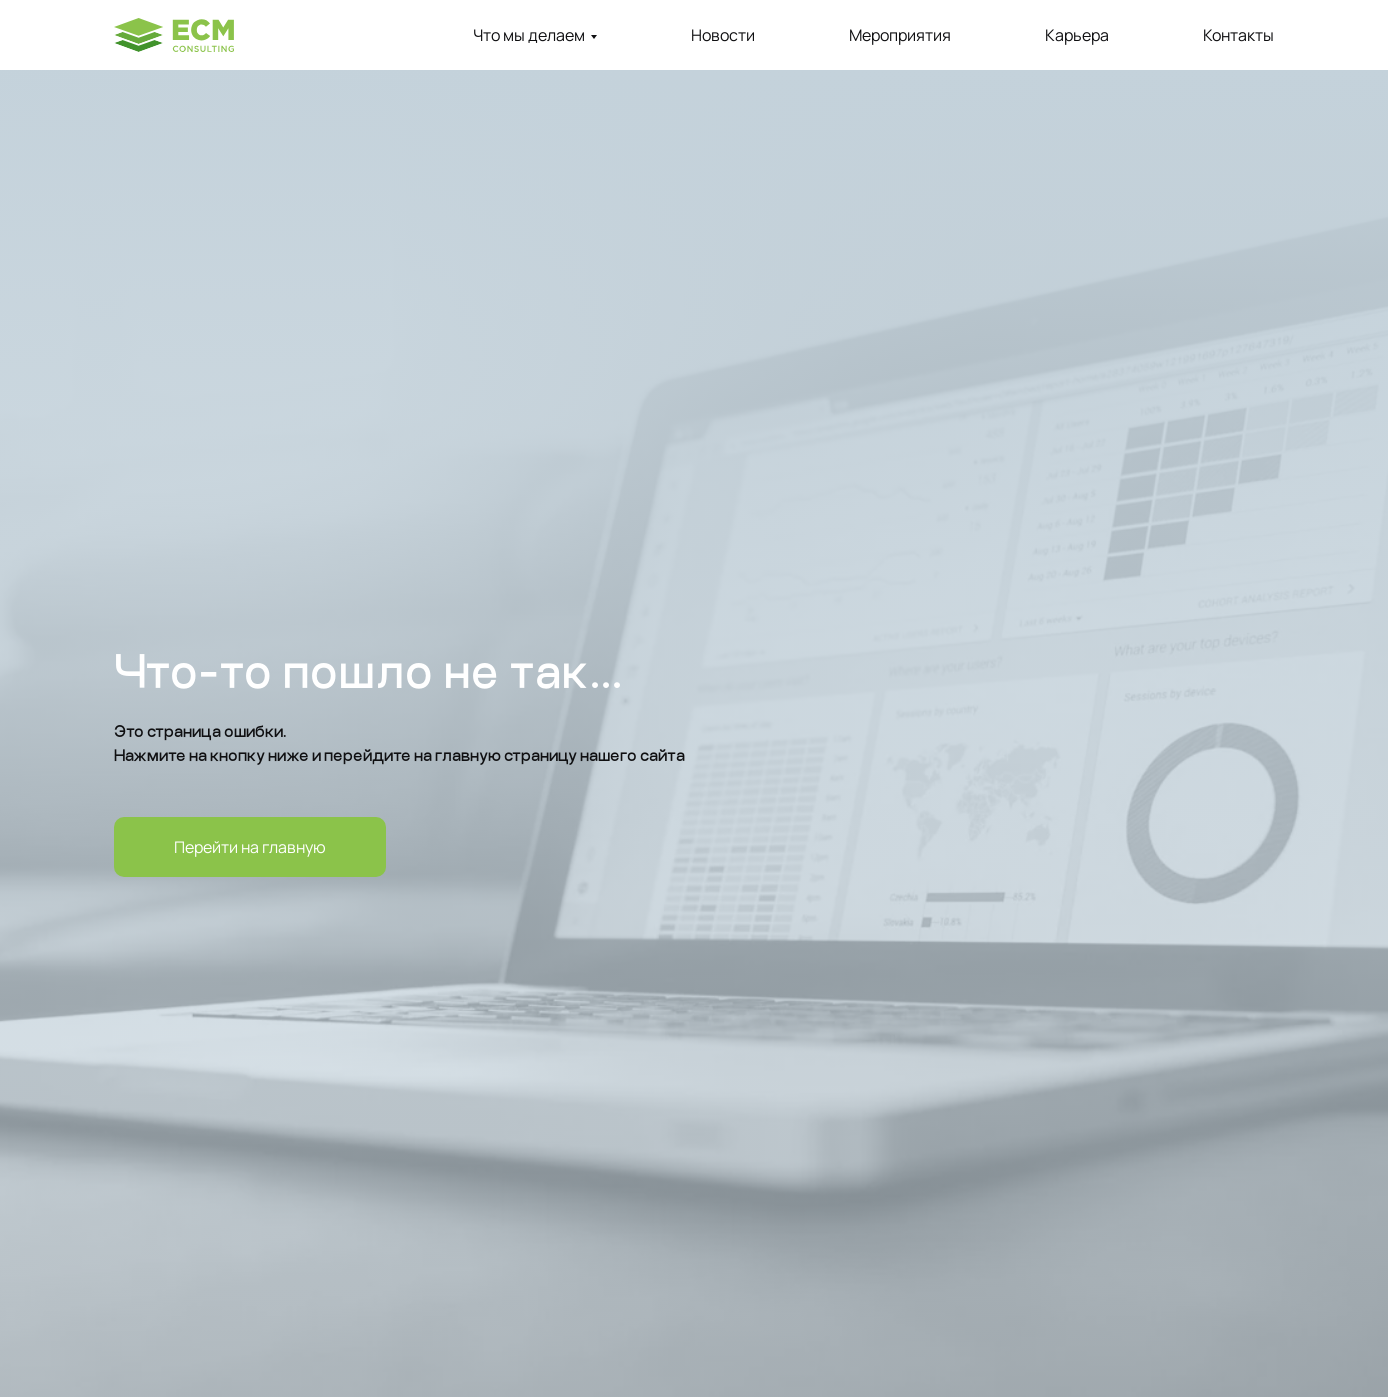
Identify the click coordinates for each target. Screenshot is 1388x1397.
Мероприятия (900, 35)
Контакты (1238, 35)
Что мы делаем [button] (529, 35)
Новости (723, 35)
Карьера (1077, 35)
